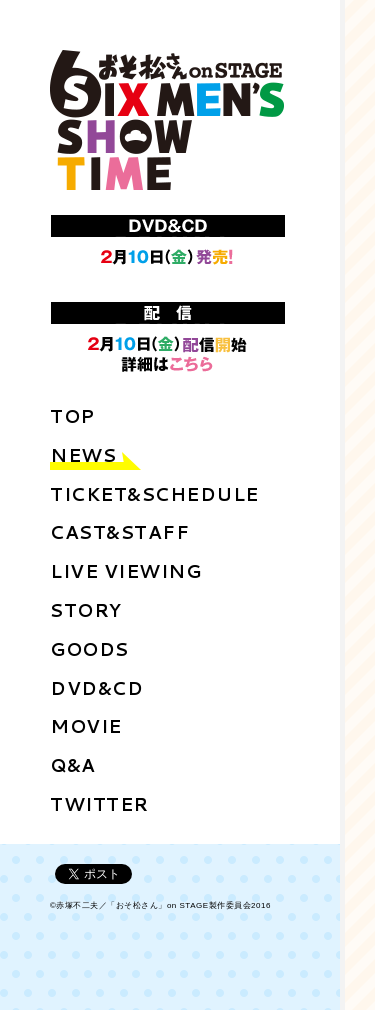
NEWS (83, 455)
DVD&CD (96, 688)
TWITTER (99, 804)
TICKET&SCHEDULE (154, 494)
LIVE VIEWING (125, 571)
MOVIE (86, 726)
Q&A (73, 765)
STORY (86, 610)
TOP (72, 416)
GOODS (89, 649)
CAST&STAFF (119, 532)
